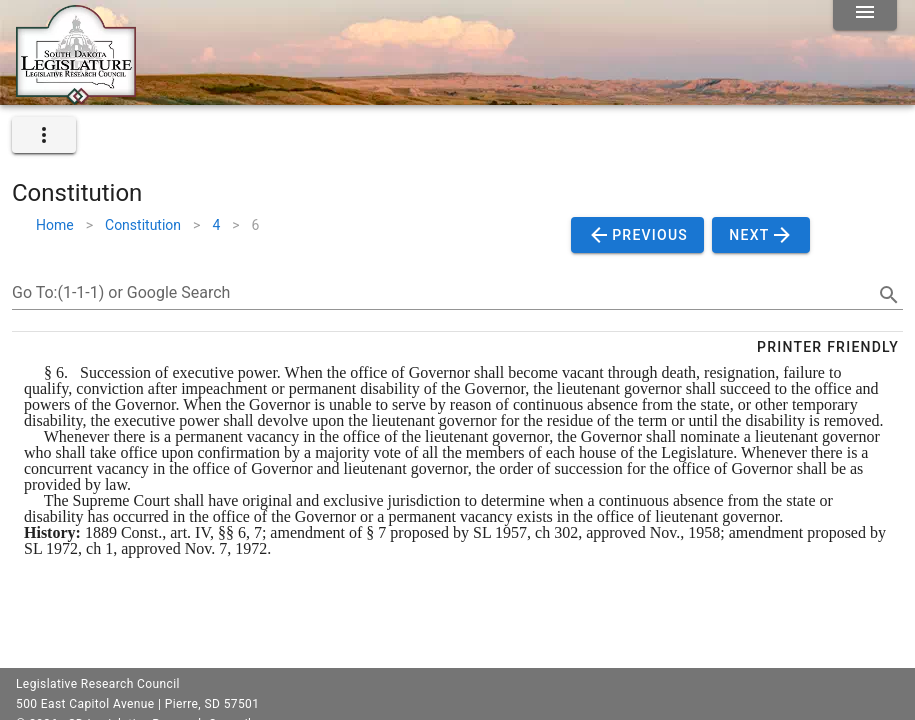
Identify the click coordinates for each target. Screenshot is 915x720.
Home (55, 225)
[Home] (76, 97)
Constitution (143, 225)
